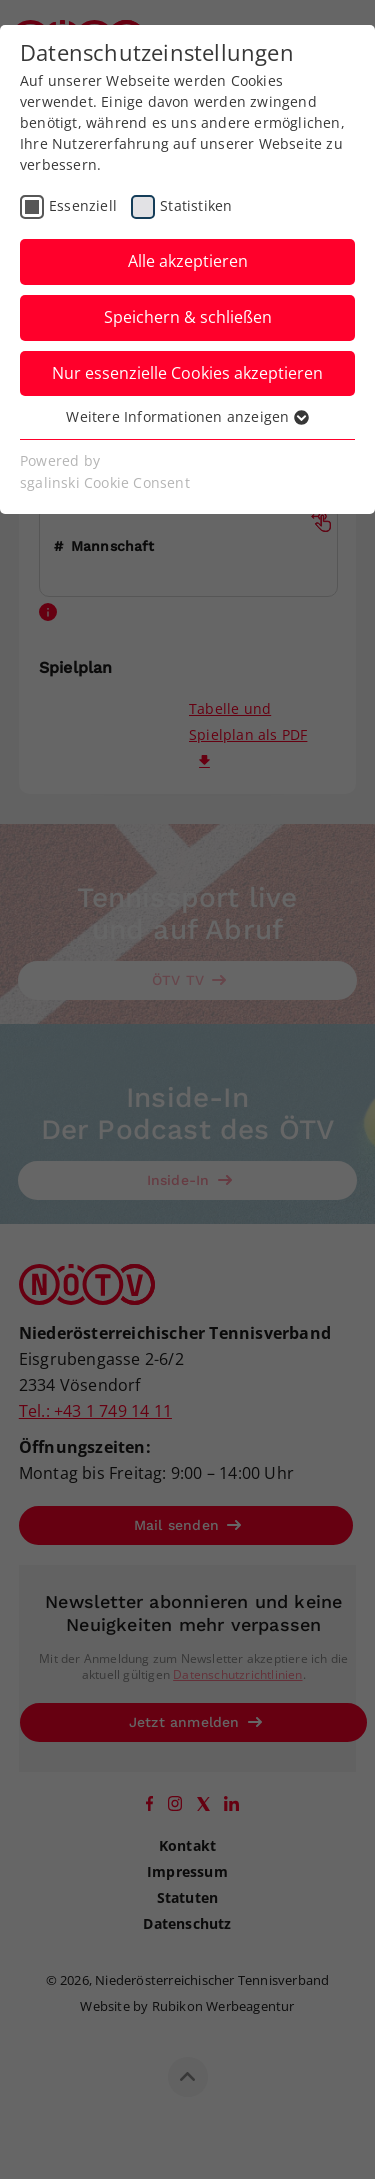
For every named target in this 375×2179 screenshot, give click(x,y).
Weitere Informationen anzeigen (187, 416)
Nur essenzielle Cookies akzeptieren (187, 373)
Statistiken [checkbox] (196, 205)
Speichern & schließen (188, 317)
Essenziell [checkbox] (83, 205)
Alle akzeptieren (188, 261)
